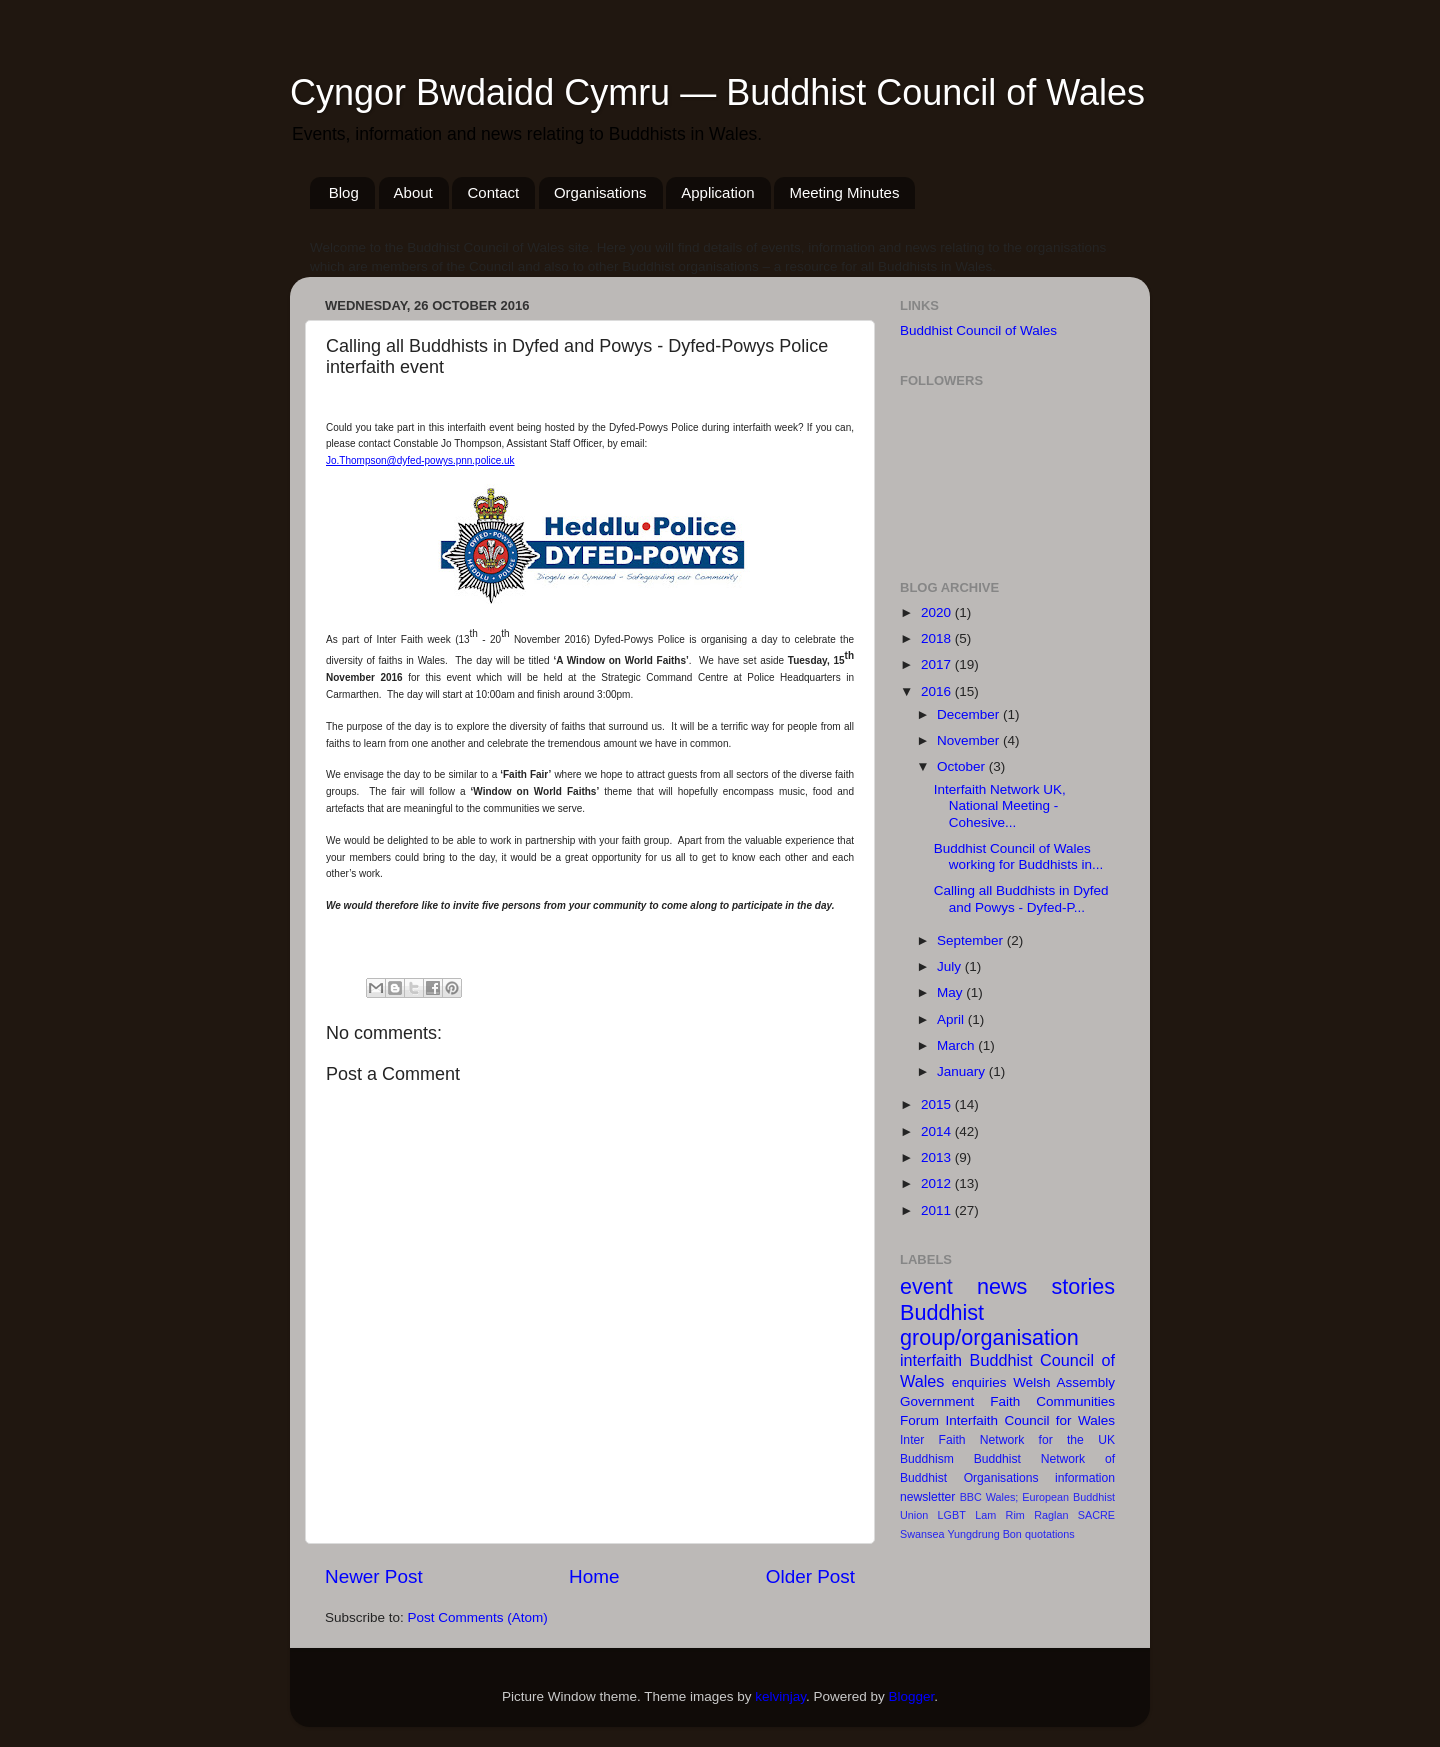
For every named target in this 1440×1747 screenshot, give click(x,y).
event (926, 1286)
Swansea (922, 1534)
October (963, 766)
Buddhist (997, 1459)
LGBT (952, 1515)
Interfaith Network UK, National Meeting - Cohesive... (1000, 805)
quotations (1050, 1534)
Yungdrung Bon (984, 1534)
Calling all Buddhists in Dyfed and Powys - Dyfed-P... (1021, 898)
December (970, 714)
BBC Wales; (989, 1497)
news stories (1046, 1286)
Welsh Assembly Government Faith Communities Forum (1007, 1401)
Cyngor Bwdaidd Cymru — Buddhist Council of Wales (717, 92)
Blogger (912, 1696)
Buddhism (927, 1459)
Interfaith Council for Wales (1030, 1420)
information (1085, 1478)
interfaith (931, 1360)
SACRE (1096, 1515)
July (951, 966)
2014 (938, 1131)
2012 (938, 1183)
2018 (938, 638)
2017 (938, 664)
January (963, 1071)
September (972, 940)
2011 (938, 1210)
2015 (938, 1104)
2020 (938, 612)
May (951, 992)
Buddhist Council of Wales (978, 330)
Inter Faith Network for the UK (1007, 1440)
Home (594, 1576)
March (957, 1045)
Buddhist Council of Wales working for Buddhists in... (1019, 856)
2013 (938, 1157)
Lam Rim (1000, 1515)
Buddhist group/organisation (989, 1325)
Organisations (600, 192)
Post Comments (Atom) (478, 1617)
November (970, 740)
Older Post (810, 1576)
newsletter (927, 1497)
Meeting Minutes (844, 192)
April (952, 1019)
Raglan (1051, 1515)
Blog (344, 192)
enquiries (979, 1382)
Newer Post (374, 1576)
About (413, 192)
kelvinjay (780, 1696)
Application (717, 192)
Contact (493, 192)
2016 (938, 691)
